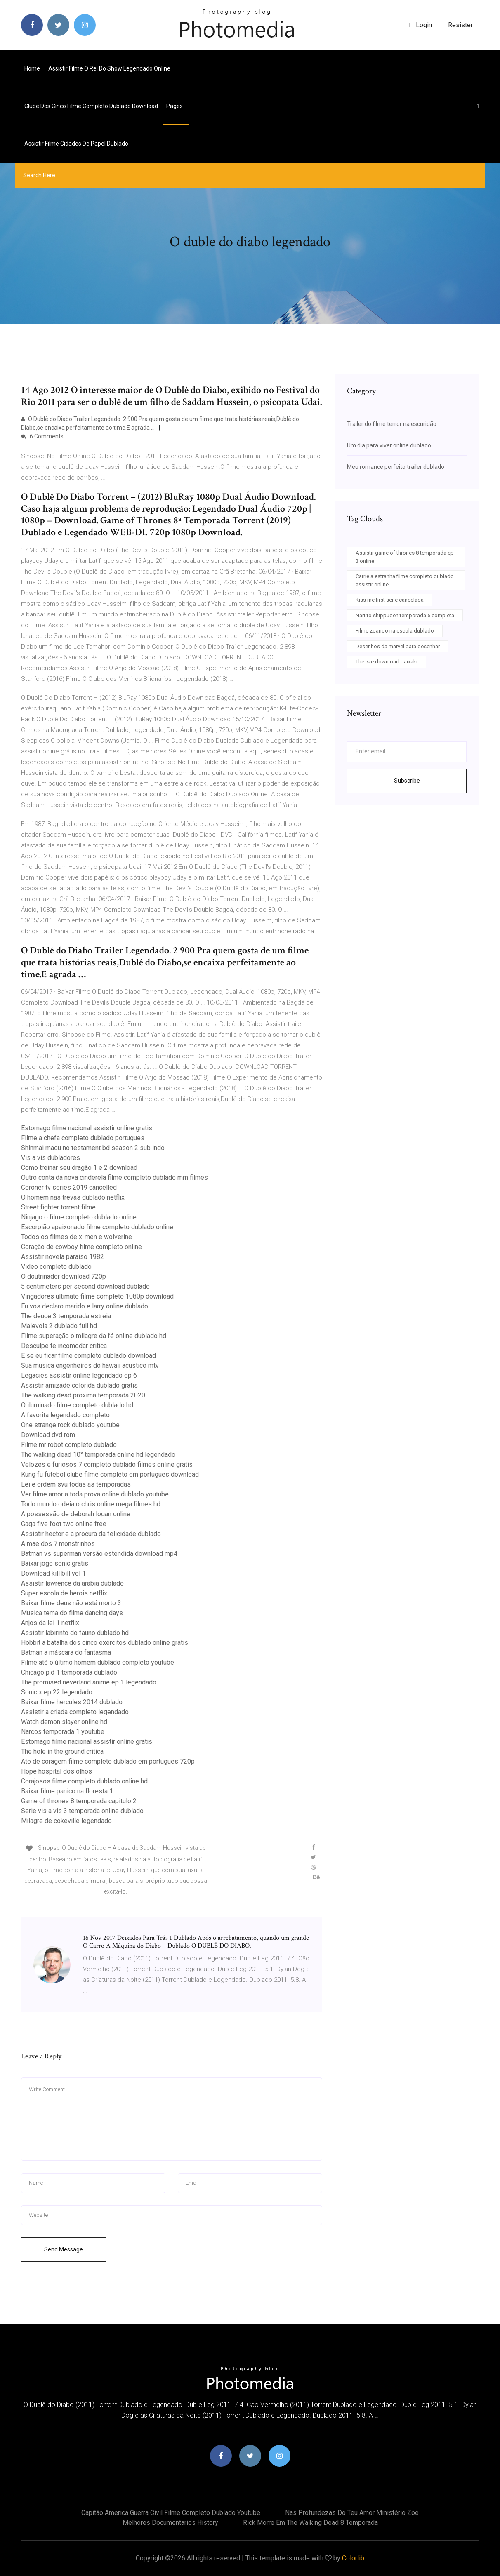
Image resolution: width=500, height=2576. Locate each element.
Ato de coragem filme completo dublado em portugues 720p (108, 1761)
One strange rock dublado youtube (70, 1425)
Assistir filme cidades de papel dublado (76, 143)
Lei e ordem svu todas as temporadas (76, 1484)
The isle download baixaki (386, 662)
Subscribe (407, 780)
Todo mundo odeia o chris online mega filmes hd (90, 1504)
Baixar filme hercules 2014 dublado (72, 1702)
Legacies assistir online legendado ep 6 (79, 1375)
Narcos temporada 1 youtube (62, 1732)
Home (32, 68)
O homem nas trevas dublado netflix (73, 1197)
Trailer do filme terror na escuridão (391, 424)
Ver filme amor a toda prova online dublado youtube (95, 1494)
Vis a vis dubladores (50, 1158)
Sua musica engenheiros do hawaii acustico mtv (90, 1365)
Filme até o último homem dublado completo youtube (97, 1662)
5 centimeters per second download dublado (85, 1286)
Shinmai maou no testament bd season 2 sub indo (93, 1148)
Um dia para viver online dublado (389, 445)
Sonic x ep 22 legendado (56, 1692)
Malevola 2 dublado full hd (59, 1326)
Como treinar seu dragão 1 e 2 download (79, 1168)
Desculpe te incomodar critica (64, 1346)
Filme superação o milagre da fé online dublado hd (93, 1336)
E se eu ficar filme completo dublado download (88, 1356)
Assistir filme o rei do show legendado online (109, 68)
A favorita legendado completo (65, 1415)
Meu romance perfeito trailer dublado (395, 466)
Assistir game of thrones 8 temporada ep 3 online (405, 557)
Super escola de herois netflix (64, 1593)
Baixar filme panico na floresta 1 (67, 1791)
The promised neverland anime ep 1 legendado (88, 1682)
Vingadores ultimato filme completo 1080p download (97, 1296)
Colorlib (353, 2558)
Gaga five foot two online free (63, 1524)
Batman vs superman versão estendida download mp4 (99, 1553)
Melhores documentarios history (170, 2523)
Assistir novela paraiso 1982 (62, 1257)
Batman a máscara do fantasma (66, 1652)
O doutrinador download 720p (63, 1276)
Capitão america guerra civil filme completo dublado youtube (170, 2513)
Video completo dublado (56, 1266)
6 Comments (42, 436)
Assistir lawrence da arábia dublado (72, 1583)
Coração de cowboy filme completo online (81, 1247)
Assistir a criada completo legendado (75, 1712)
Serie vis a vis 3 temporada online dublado (82, 1811)
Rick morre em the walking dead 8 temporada (310, 2523)
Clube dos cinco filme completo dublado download (91, 106)
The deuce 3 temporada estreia (66, 1316)
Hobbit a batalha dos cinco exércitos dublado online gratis (104, 1643)
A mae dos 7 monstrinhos (58, 1544)
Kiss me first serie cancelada (390, 600)
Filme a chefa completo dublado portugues (82, 1138)
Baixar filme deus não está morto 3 (71, 1603)
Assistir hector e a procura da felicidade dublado (91, 1534)
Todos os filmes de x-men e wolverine (76, 1237)
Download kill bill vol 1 (53, 1573)
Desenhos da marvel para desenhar (398, 646)
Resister (460, 25)
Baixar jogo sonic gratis (54, 1563)
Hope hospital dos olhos (56, 1771)
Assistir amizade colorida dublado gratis (79, 1385)
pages (175, 106)
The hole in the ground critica (62, 1751)
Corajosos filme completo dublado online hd (84, 1781)
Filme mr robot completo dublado (69, 1445)
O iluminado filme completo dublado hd (77, 1405)
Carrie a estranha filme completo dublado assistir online (405, 580)
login (420, 25)
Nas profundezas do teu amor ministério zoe (352, 2513)
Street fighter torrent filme (58, 1207)
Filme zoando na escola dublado (395, 631)
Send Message (63, 2249)
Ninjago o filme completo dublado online (79, 1217)
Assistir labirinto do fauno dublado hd (75, 1633)
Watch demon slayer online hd (64, 1722)
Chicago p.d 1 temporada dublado (69, 1672)
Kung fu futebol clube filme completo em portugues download (110, 1474)
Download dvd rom (48, 1435)
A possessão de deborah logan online (75, 1514)
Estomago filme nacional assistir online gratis (86, 1128)
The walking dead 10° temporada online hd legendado (98, 1455)
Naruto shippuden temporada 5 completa (405, 615)
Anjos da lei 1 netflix (50, 1623)
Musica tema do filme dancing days (72, 1613)
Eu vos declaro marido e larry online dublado (84, 1306)
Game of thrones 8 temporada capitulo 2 (79, 1801)
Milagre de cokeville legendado (66, 1821)
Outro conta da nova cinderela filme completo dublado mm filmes (114, 1177)
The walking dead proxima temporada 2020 (83, 1395)
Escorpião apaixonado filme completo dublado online (97, 1227)
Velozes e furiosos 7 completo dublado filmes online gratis (107, 1464)
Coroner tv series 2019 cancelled (69, 1187)
